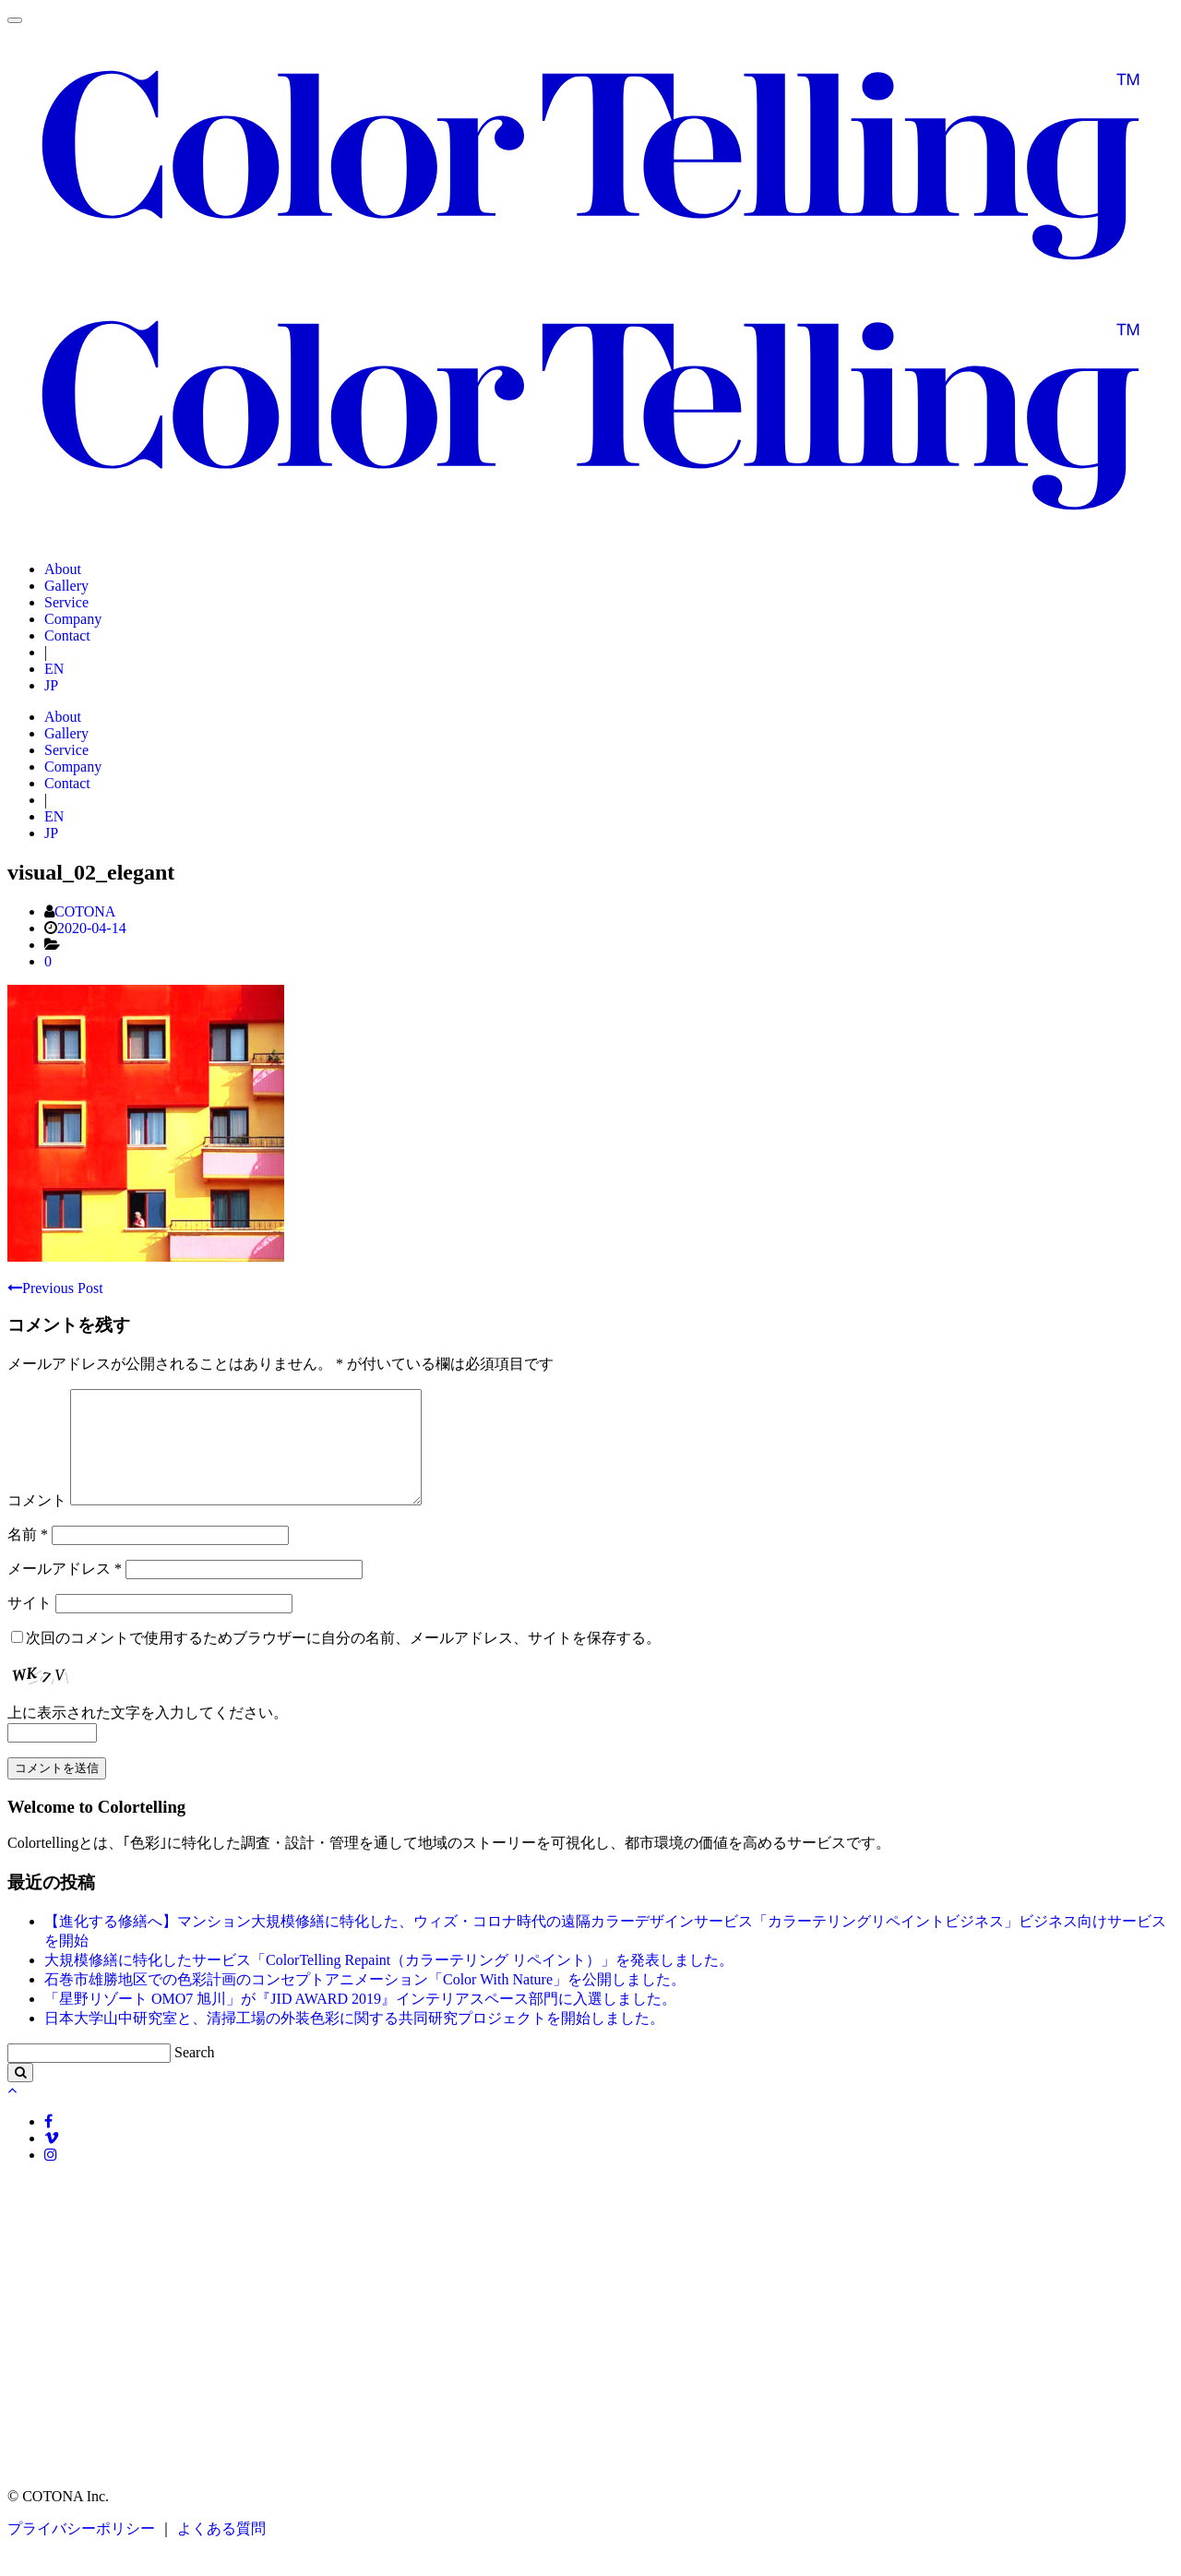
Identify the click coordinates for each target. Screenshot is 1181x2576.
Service (66, 602)
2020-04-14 (91, 928)
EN (54, 669)
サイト (29, 1625)
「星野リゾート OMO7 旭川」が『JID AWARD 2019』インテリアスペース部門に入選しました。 (360, 2021)
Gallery (66, 585)
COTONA (84, 911)
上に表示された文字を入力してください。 (147, 1735)
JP (51, 685)
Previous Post (55, 1288)
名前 (27, 1556)
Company (72, 619)
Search (194, 2074)
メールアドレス (64, 1591)
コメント (36, 1522)
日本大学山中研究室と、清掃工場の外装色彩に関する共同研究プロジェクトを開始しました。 (354, 2040)
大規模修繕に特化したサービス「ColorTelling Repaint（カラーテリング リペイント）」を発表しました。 (389, 1982)
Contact (67, 635)
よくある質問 (219, 2550)
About (62, 569)
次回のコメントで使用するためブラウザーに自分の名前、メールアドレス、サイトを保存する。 (343, 1660)
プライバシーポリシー (81, 2550)
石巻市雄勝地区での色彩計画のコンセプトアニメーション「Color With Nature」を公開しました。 (365, 2001)
